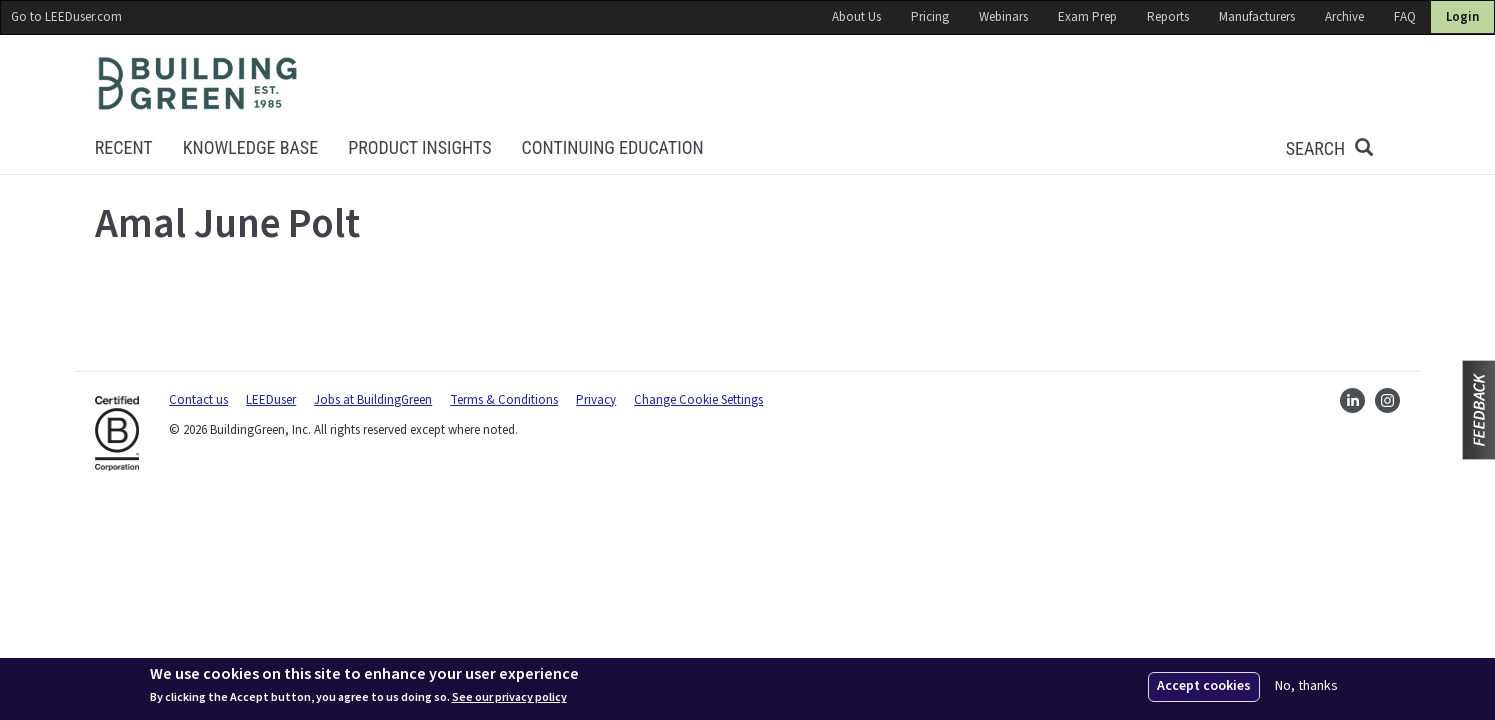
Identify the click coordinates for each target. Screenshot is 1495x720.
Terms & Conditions (504, 400)
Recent (124, 147)
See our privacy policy (509, 698)
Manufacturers (1257, 17)
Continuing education (613, 147)
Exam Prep (1087, 17)
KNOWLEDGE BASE (250, 147)
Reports (1168, 17)
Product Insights (419, 147)
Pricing (930, 17)
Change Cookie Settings (698, 400)
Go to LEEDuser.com (66, 17)
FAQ (1405, 17)
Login (1462, 17)
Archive (1344, 17)
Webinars (1003, 17)
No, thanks (1306, 686)
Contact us (198, 400)
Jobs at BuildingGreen (373, 400)
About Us (856, 17)
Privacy (596, 400)
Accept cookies (1204, 686)
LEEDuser (271, 400)
